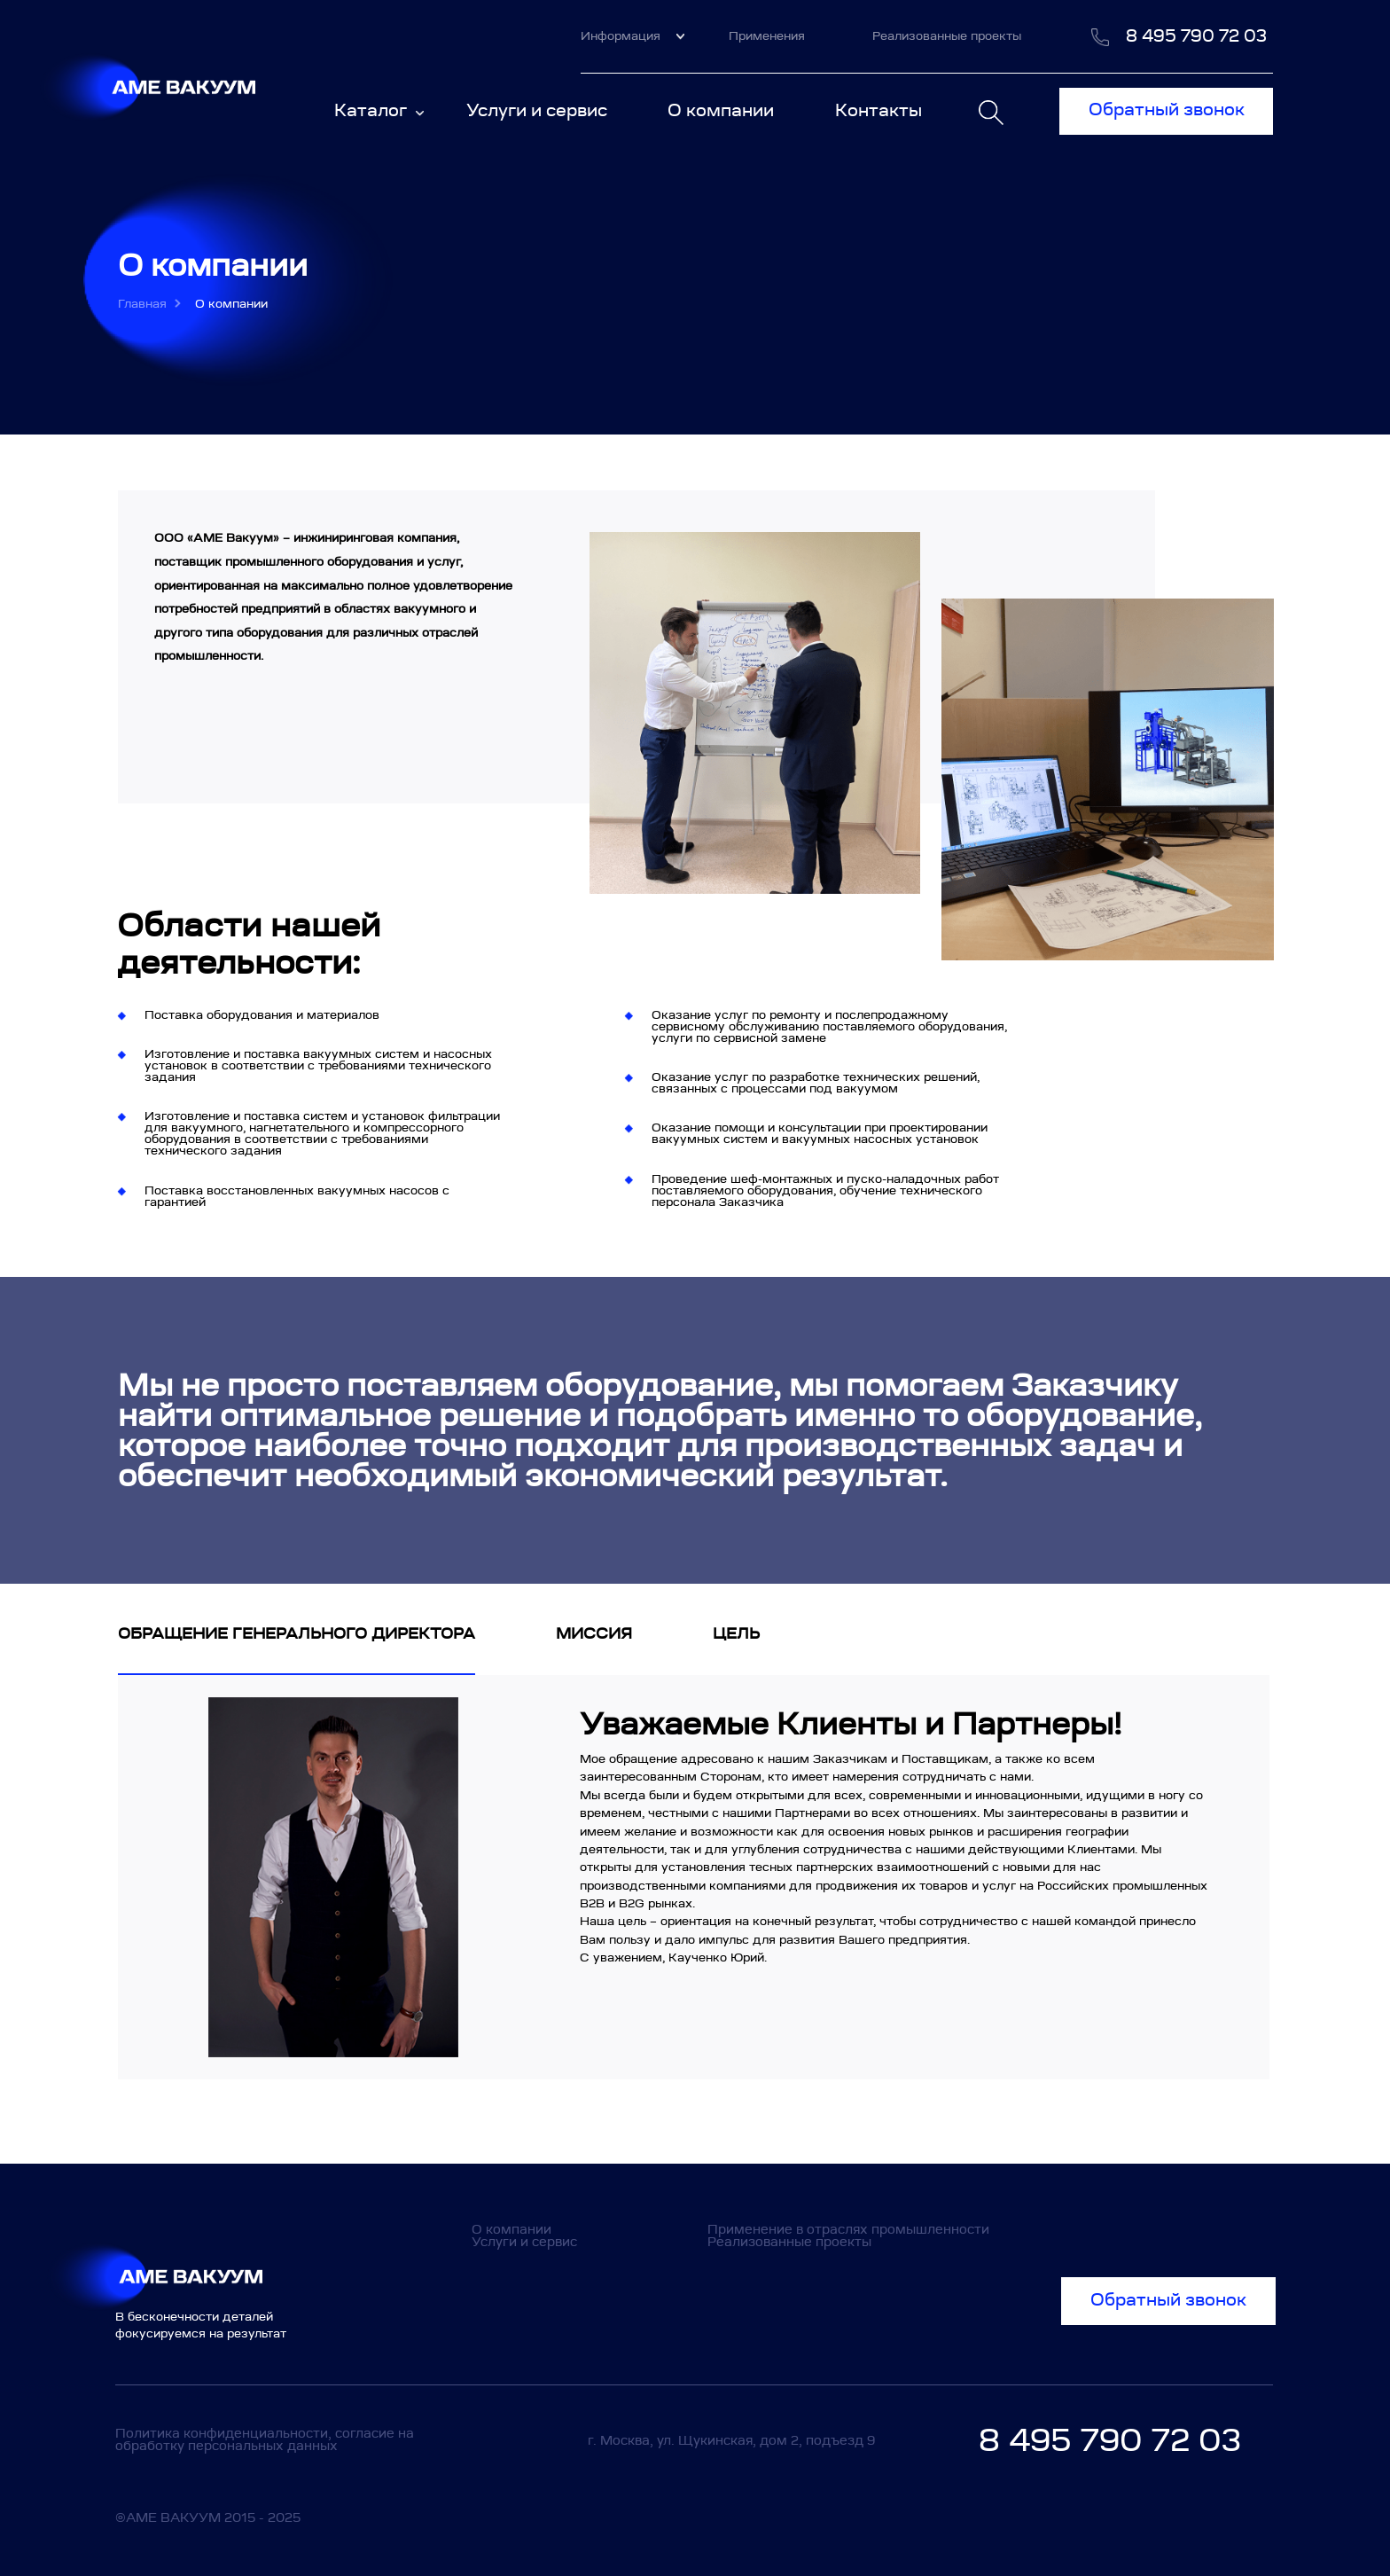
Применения (767, 36)
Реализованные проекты (946, 36)
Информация (632, 36)
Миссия (594, 1633)
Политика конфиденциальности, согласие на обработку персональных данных (264, 2439)
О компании (721, 110)
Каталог (379, 110)
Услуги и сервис (536, 110)
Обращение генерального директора (296, 1633)
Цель (736, 1633)
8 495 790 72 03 (1196, 35)
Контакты (878, 110)
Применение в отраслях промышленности (848, 2229)
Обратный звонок (1167, 109)
